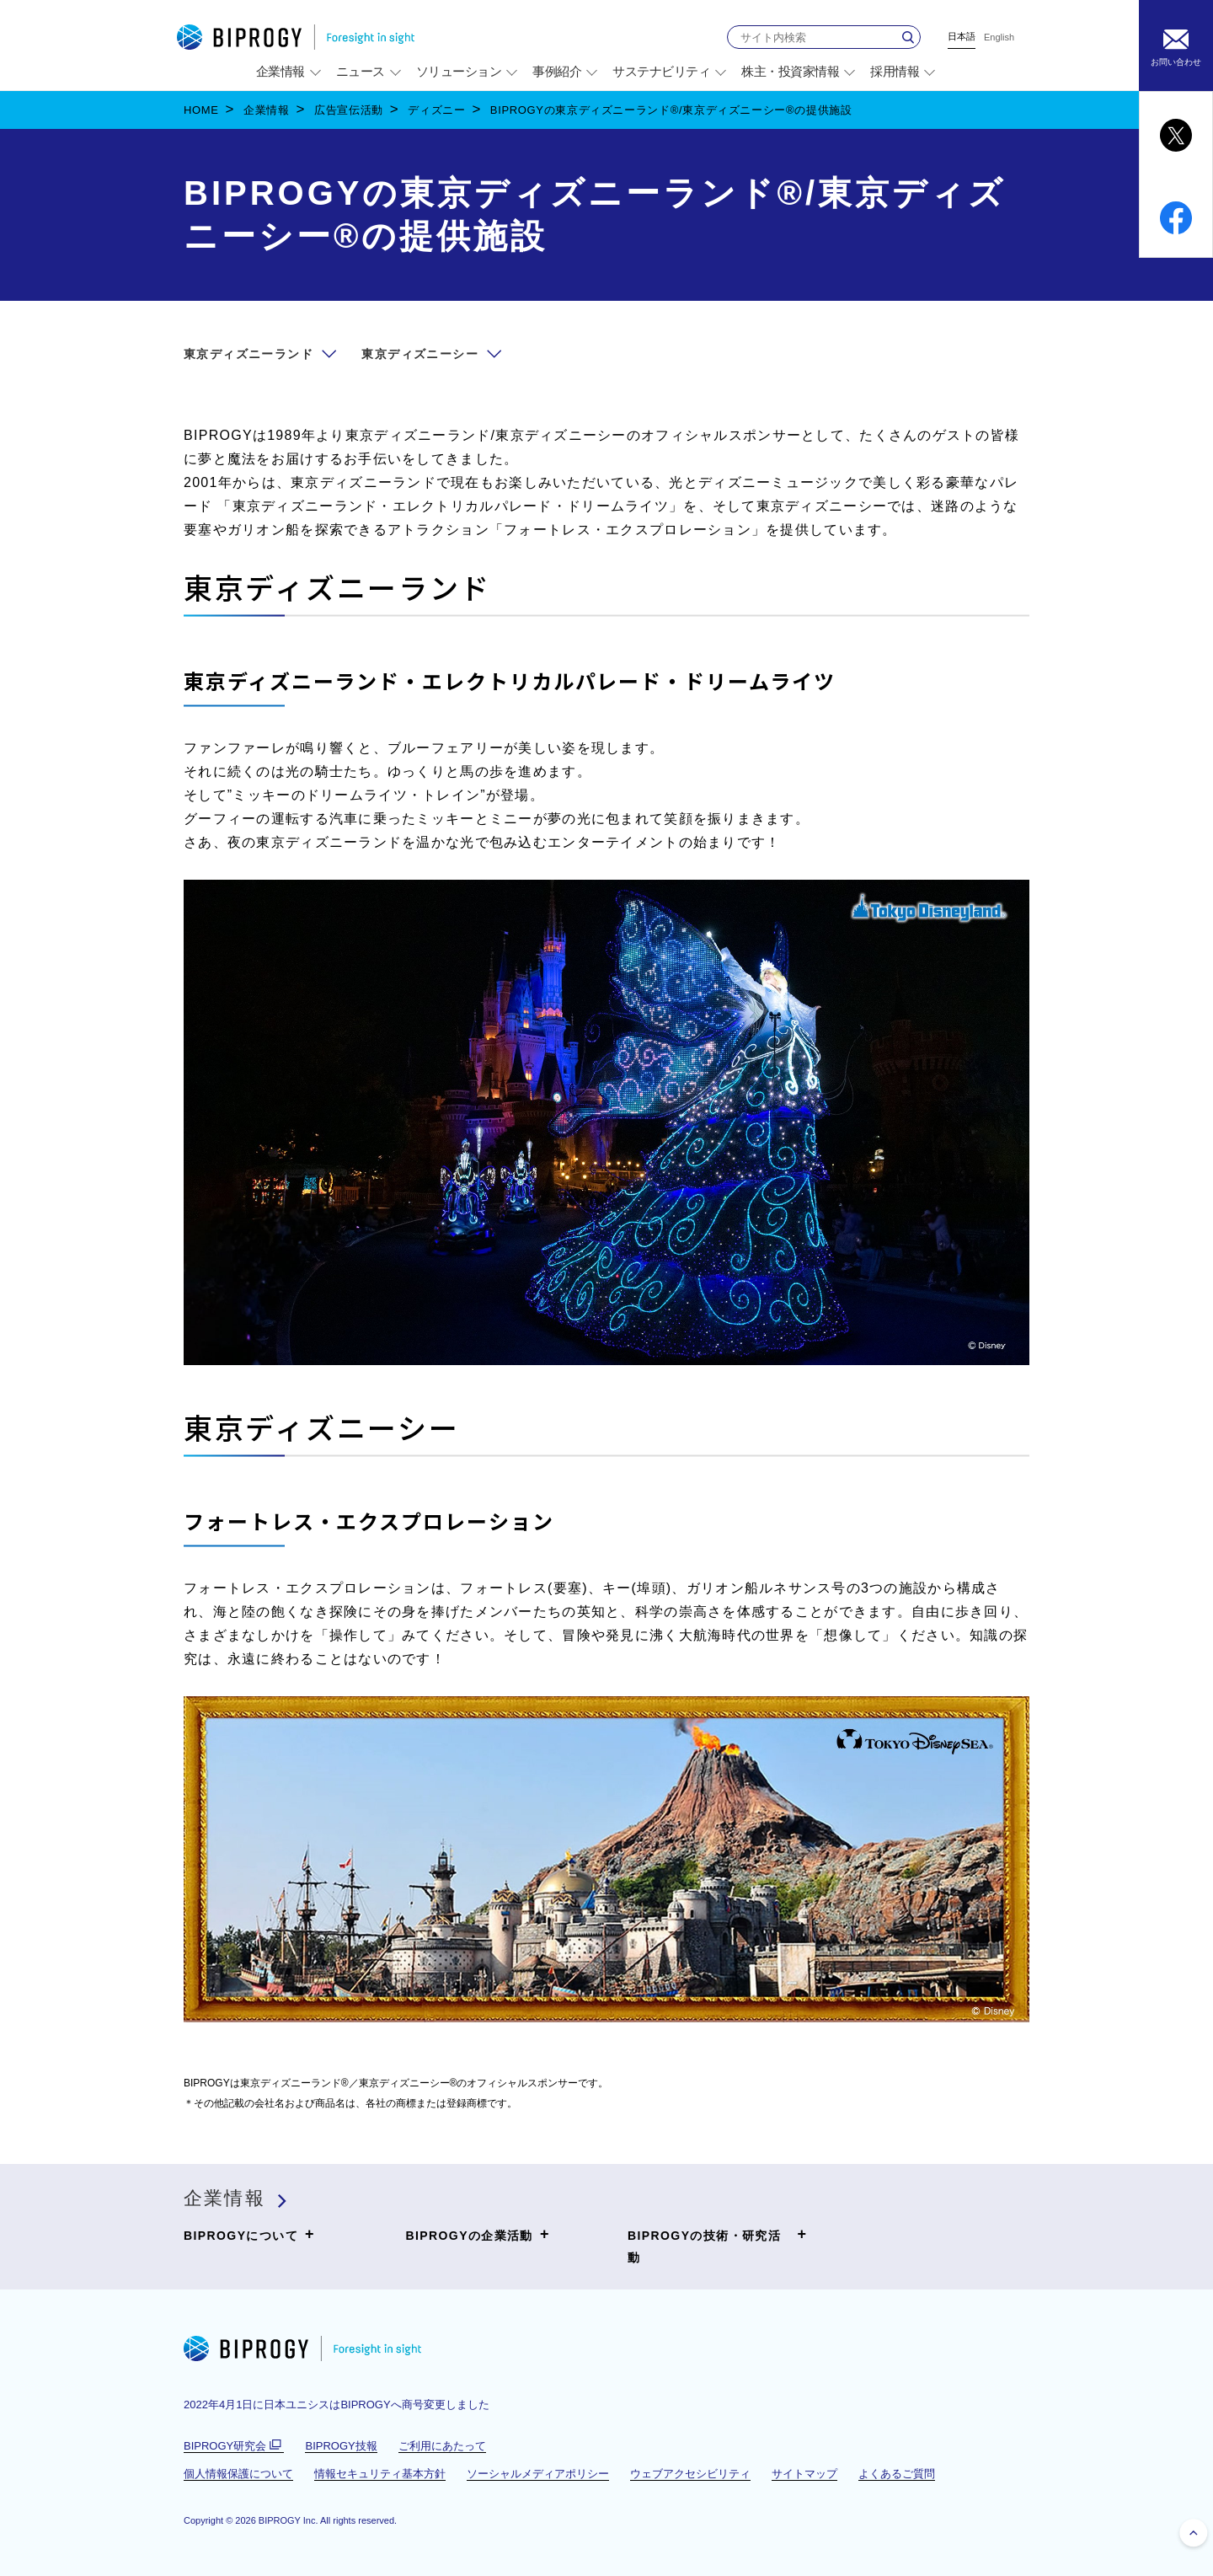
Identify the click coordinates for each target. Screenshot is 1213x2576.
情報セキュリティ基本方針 (380, 2473)
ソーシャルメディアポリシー (538, 2473)
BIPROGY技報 (341, 2445)
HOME (201, 110)
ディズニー (436, 110)
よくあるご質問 (896, 2473)
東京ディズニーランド (248, 354)
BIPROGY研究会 (234, 2446)
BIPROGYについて (249, 2235)
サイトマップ (804, 2473)
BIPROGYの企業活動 (478, 2235)
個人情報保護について (238, 2473)
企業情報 (266, 110)
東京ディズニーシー (419, 354)
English (999, 37)
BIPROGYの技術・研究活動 (718, 2244)
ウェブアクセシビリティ (690, 2473)
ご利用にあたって (442, 2445)
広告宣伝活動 (348, 110)
